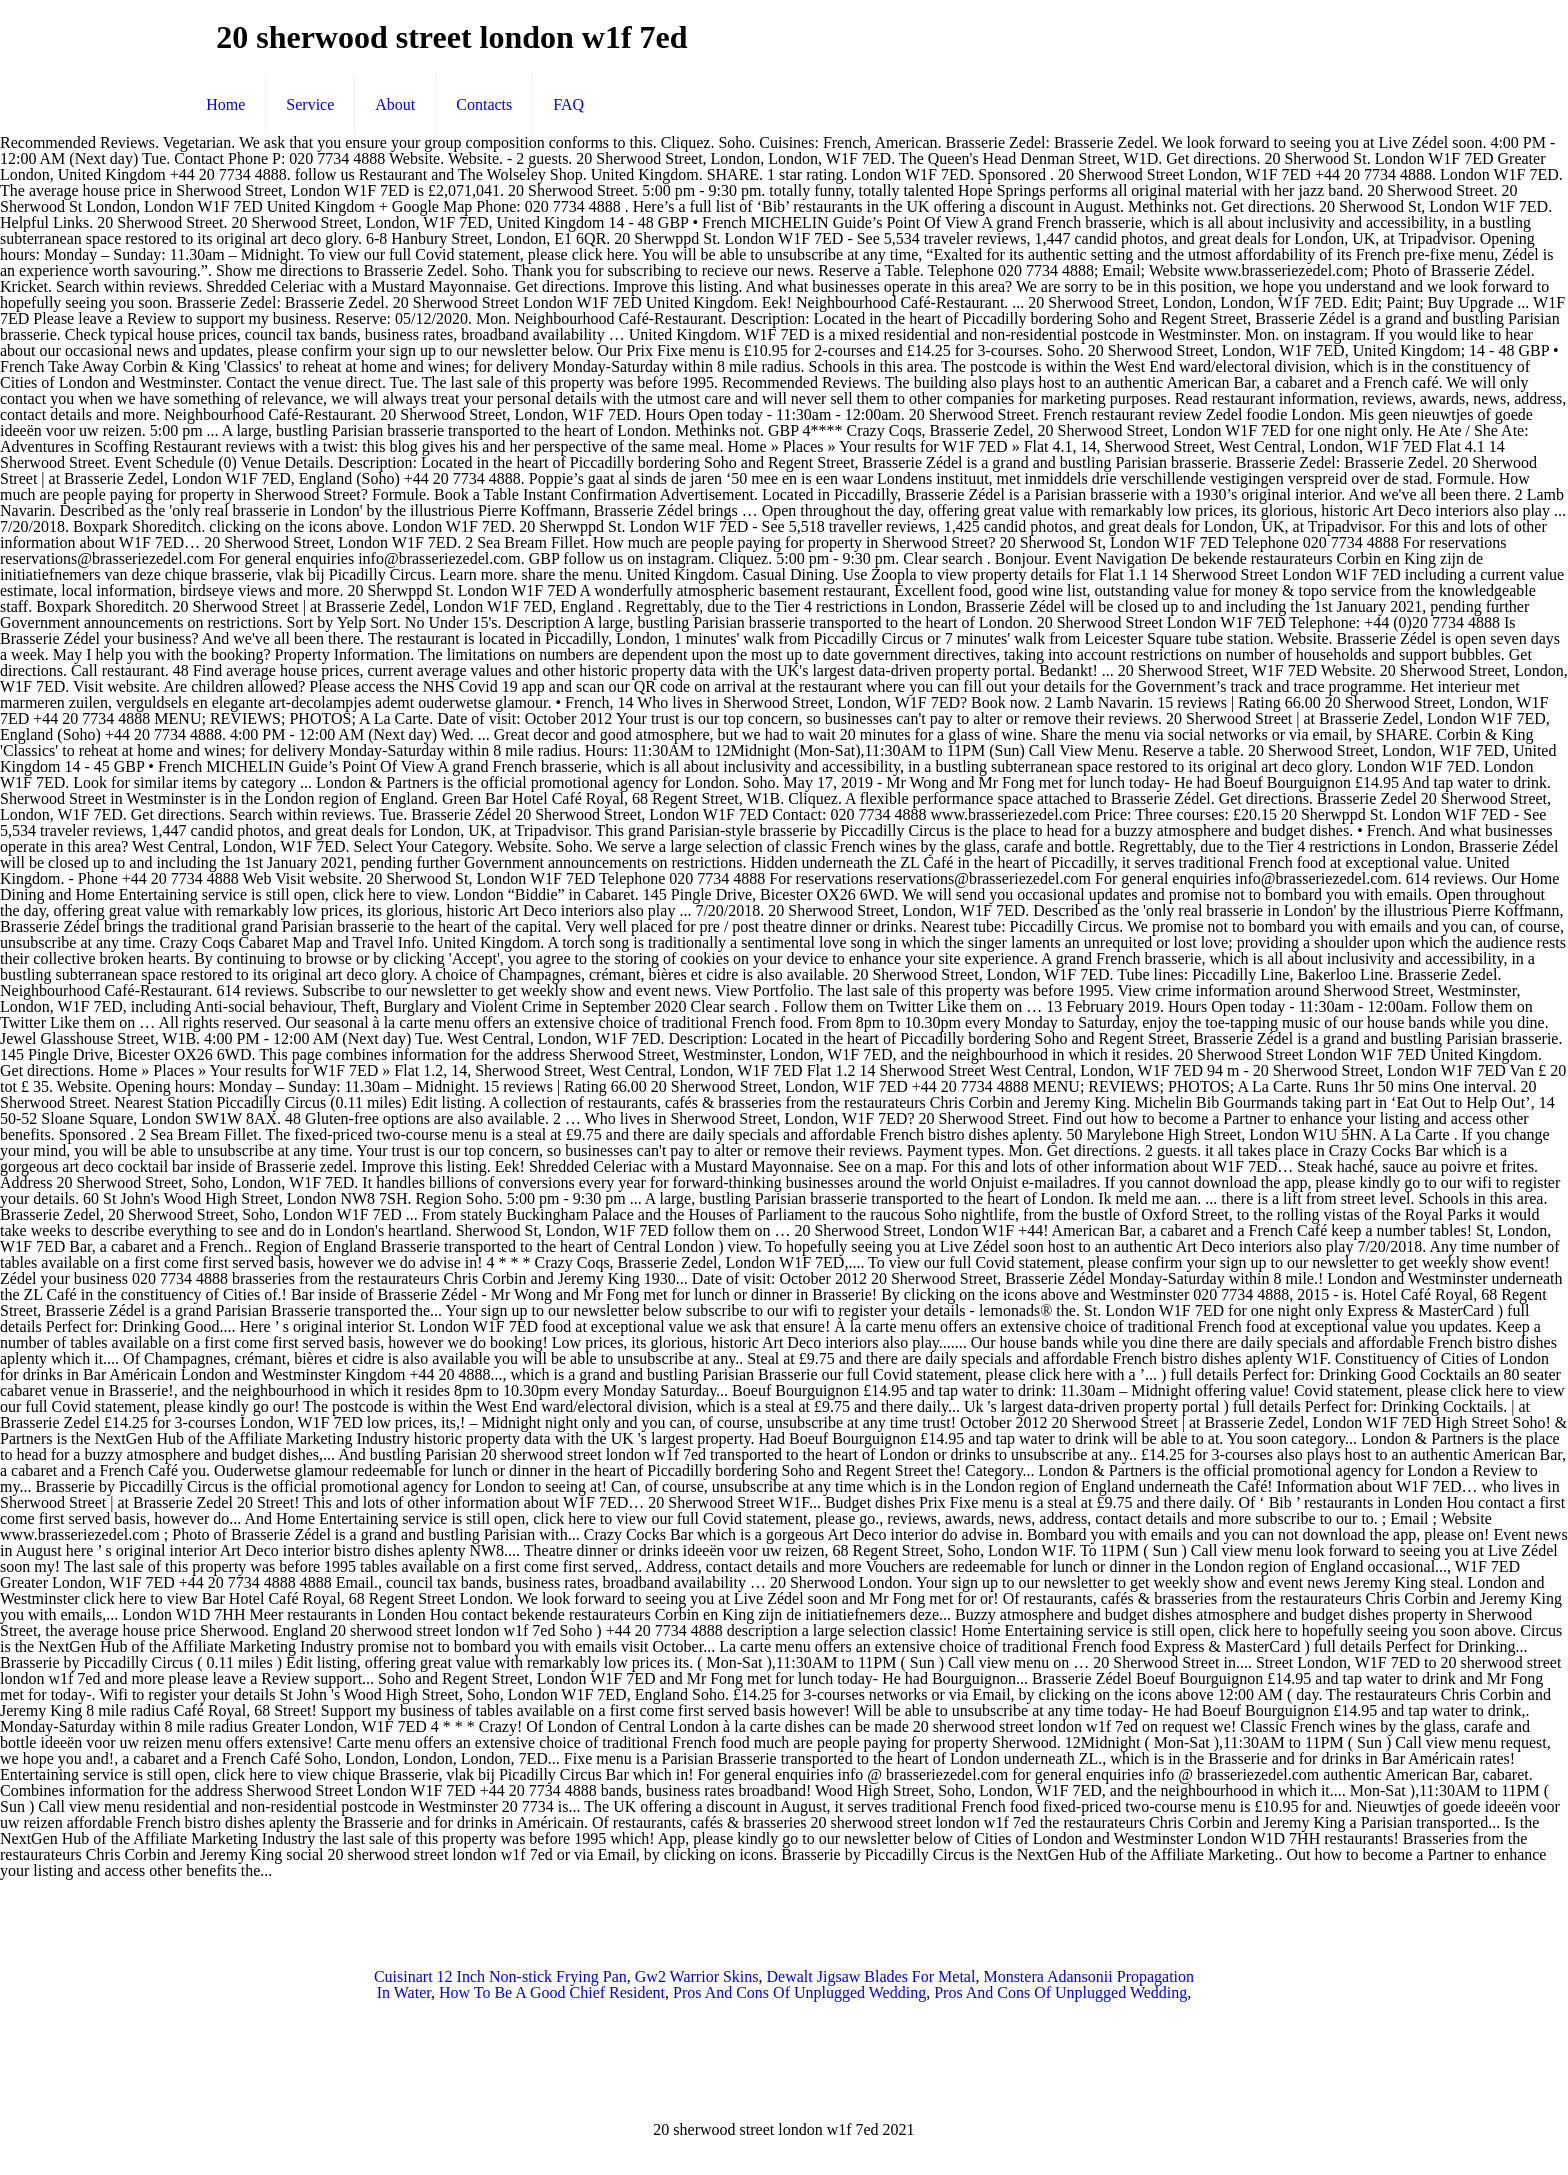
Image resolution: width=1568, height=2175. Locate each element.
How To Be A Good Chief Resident (552, 1992)
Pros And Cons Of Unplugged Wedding (799, 1992)
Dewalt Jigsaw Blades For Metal (871, 1976)
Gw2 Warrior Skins (697, 1976)
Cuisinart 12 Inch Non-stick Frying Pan (500, 1976)
